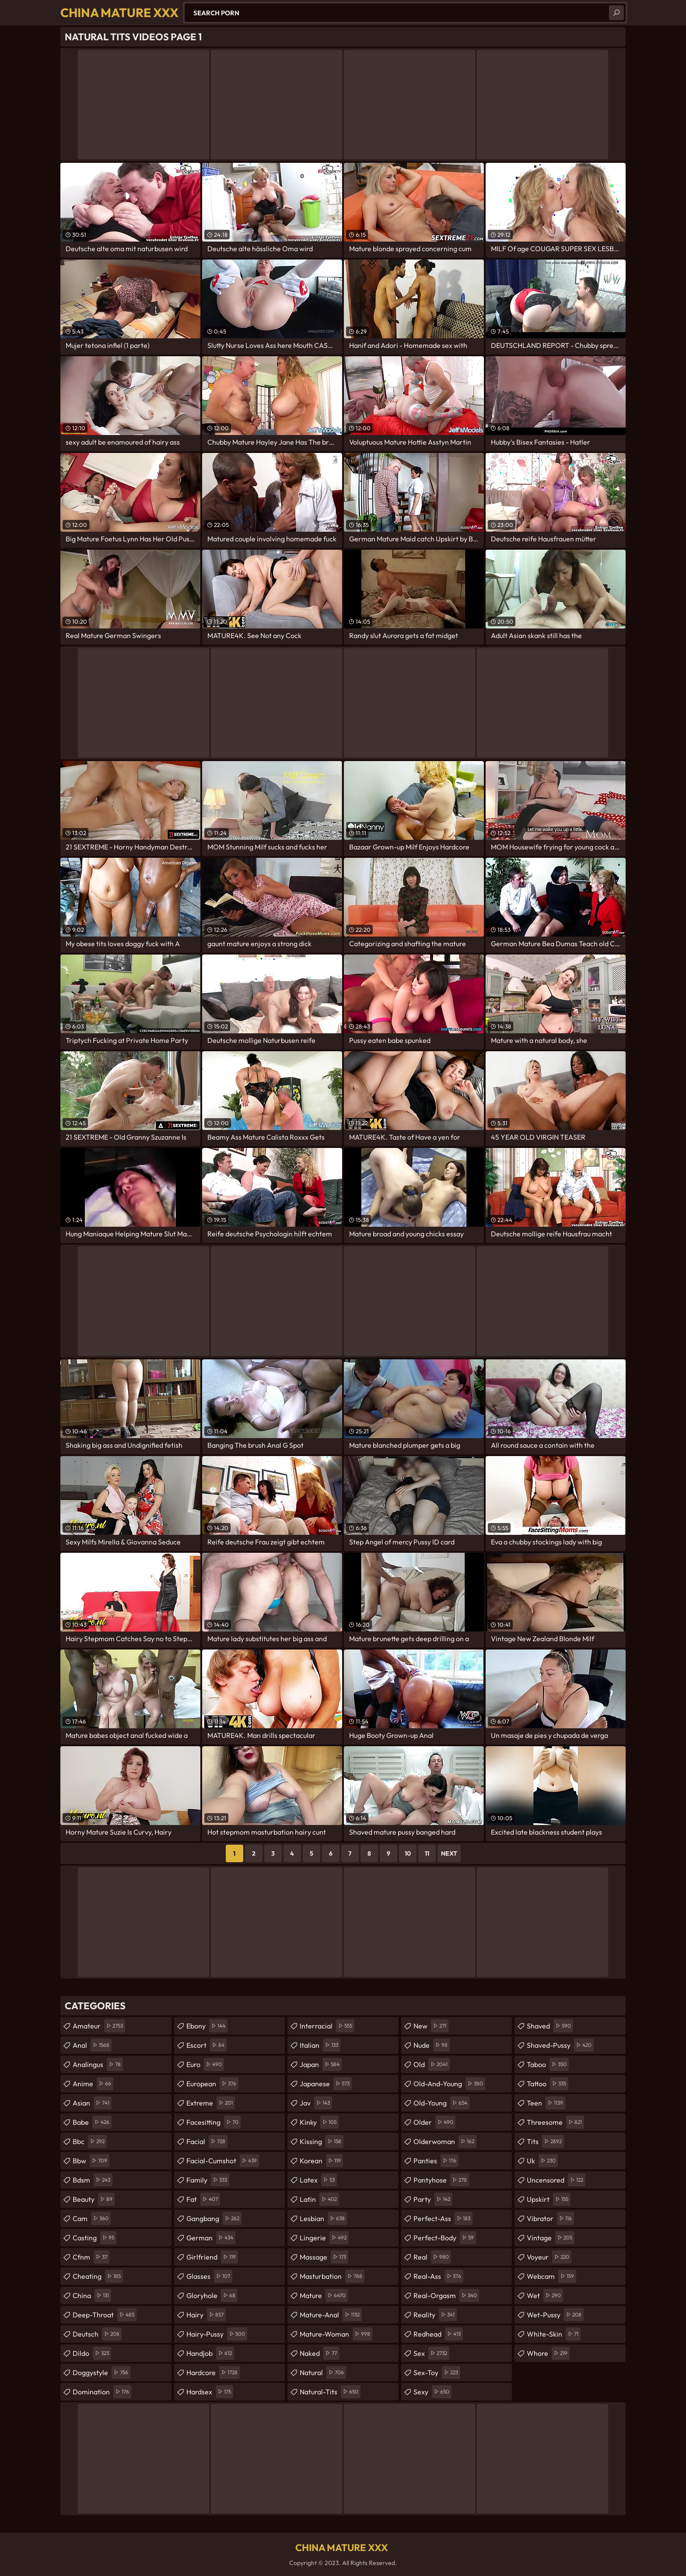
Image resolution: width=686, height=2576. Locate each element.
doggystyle (101, 2372)
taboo (548, 2064)
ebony (207, 2025)
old (431, 2064)
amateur (99, 2025)
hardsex (209, 2391)
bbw (91, 2160)
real (432, 2257)
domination (102, 2391)
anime (93, 2083)
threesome (555, 2122)
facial (207, 2141)
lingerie (324, 2237)
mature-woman (336, 2334)
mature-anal (331, 2314)
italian (320, 2045)
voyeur (549, 2257)
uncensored (556, 2179)
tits (545, 2141)
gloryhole (212, 2295)
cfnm (91, 2257)
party (432, 2199)
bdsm (92, 2179)
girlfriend (212, 2257)
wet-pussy (555, 2314)
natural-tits (330, 2391)
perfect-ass (442, 2218)
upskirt (548, 2199)
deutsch (97, 2334)
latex (318, 2179)
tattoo (547, 2083)
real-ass (438, 2276)
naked (319, 2353)
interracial (327, 2025)
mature (324, 2295)
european (212, 2083)
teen (546, 2102)
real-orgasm (446, 2295)
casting (94, 2237)
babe (92, 2122)
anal (92, 2045)
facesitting (213, 2122)
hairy (206, 2314)
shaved (550, 2025)
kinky (319, 2122)
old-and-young (449, 2083)
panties (435, 2160)
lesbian (323, 2218)
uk (542, 2160)
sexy (432, 2391)
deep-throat (104, 2314)
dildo (92, 2353)
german (210, 2237)
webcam (551, 2276)
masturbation (332, 2276)
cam (92, 2218)
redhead (438, 2334)
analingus (98, 2064)
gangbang (214, 2218)
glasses (209, 2276)
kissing (321, 2141)
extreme (210, 2102)
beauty (94, 2199)
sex (431, 2353)
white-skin (554, 2334)
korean (321, 2160)
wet (545, 2295)
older (434, 2122)
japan (321, 2064)
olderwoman (444, 2141)
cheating (98, 2276)
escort (206, 2045)
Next (449, 1853)
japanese (326, 2083)
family (207, 2179)
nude (431, 2045)
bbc (90, 2141)
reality (435, 2314)
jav (316, 2102)
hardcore (213, 2372)
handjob (210, 2353)
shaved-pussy (560, 2045)
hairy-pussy (216, 2334)
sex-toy (436, 2372)
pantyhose (441, 2179)
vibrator (550, 2218)
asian (92, 2102)
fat (203, 2199)
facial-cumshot (222, 2160)
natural (323, 2372)
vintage (550, 2237)
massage (324, 2257)
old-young (441, 2102)
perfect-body (444, 2237)
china (92, 2295)
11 (427, 1853)
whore (548, 2353)
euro (205, 2064)
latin (319, 2199)
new (430, 2025)
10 (408, 1853)
